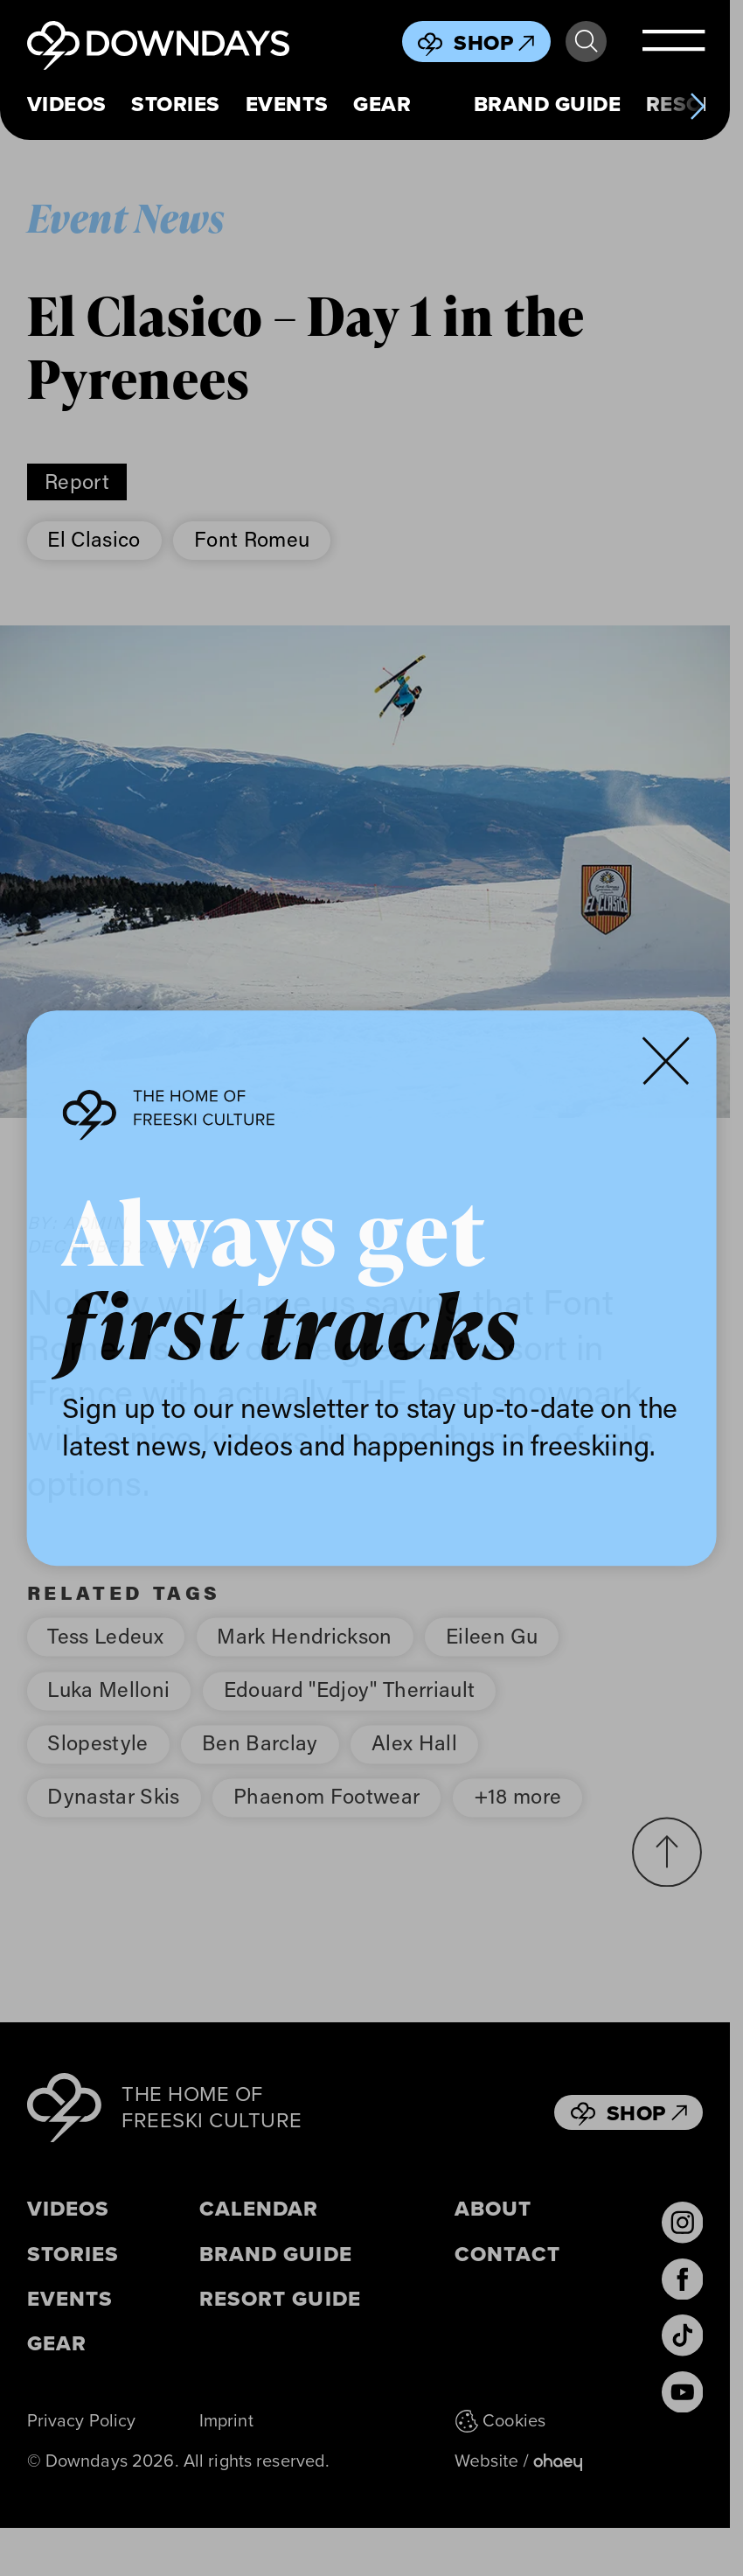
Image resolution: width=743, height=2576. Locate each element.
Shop (494, 43)
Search (586, 41)
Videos (67, 104)
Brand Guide (547, 104)
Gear (382, 104)
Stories (175, 104)
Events (287, 104)
